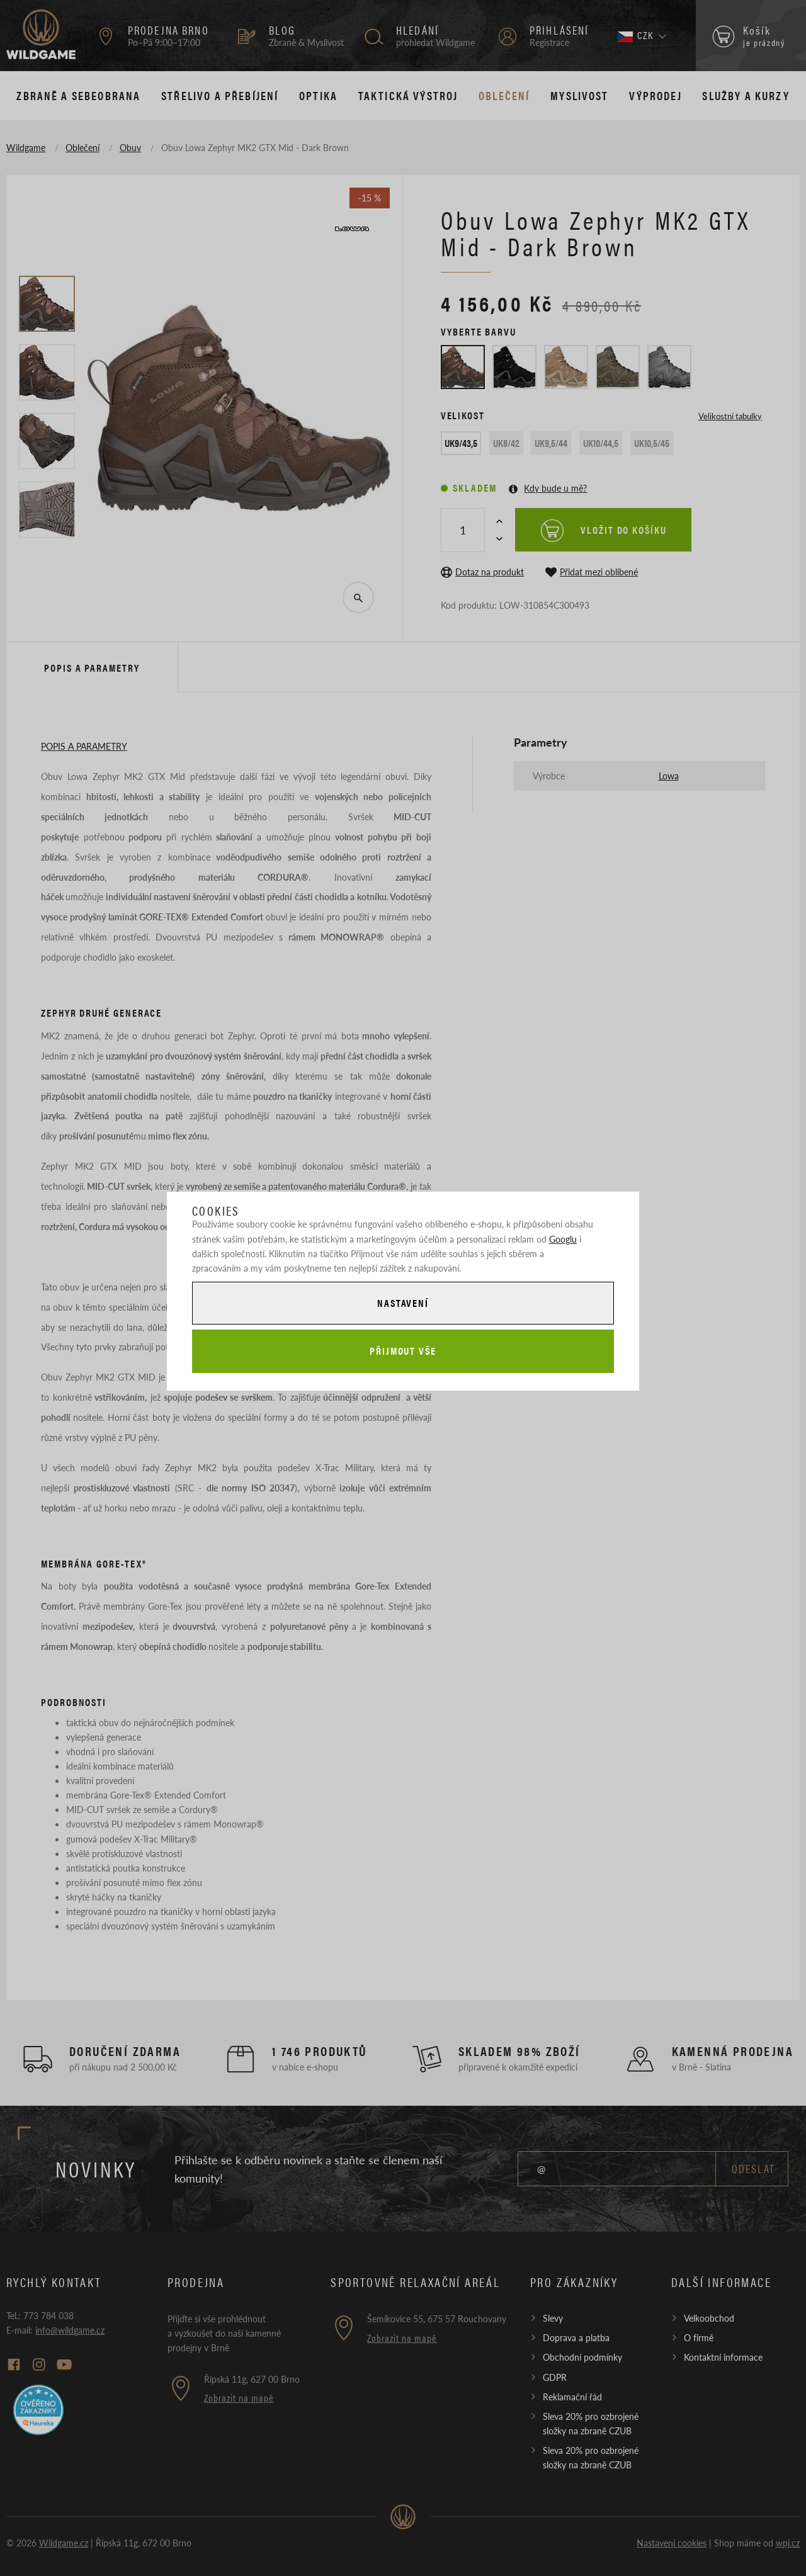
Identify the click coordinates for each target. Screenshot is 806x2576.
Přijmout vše (403, 1350)
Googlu (563, 1239)
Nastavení (403, 1303)
